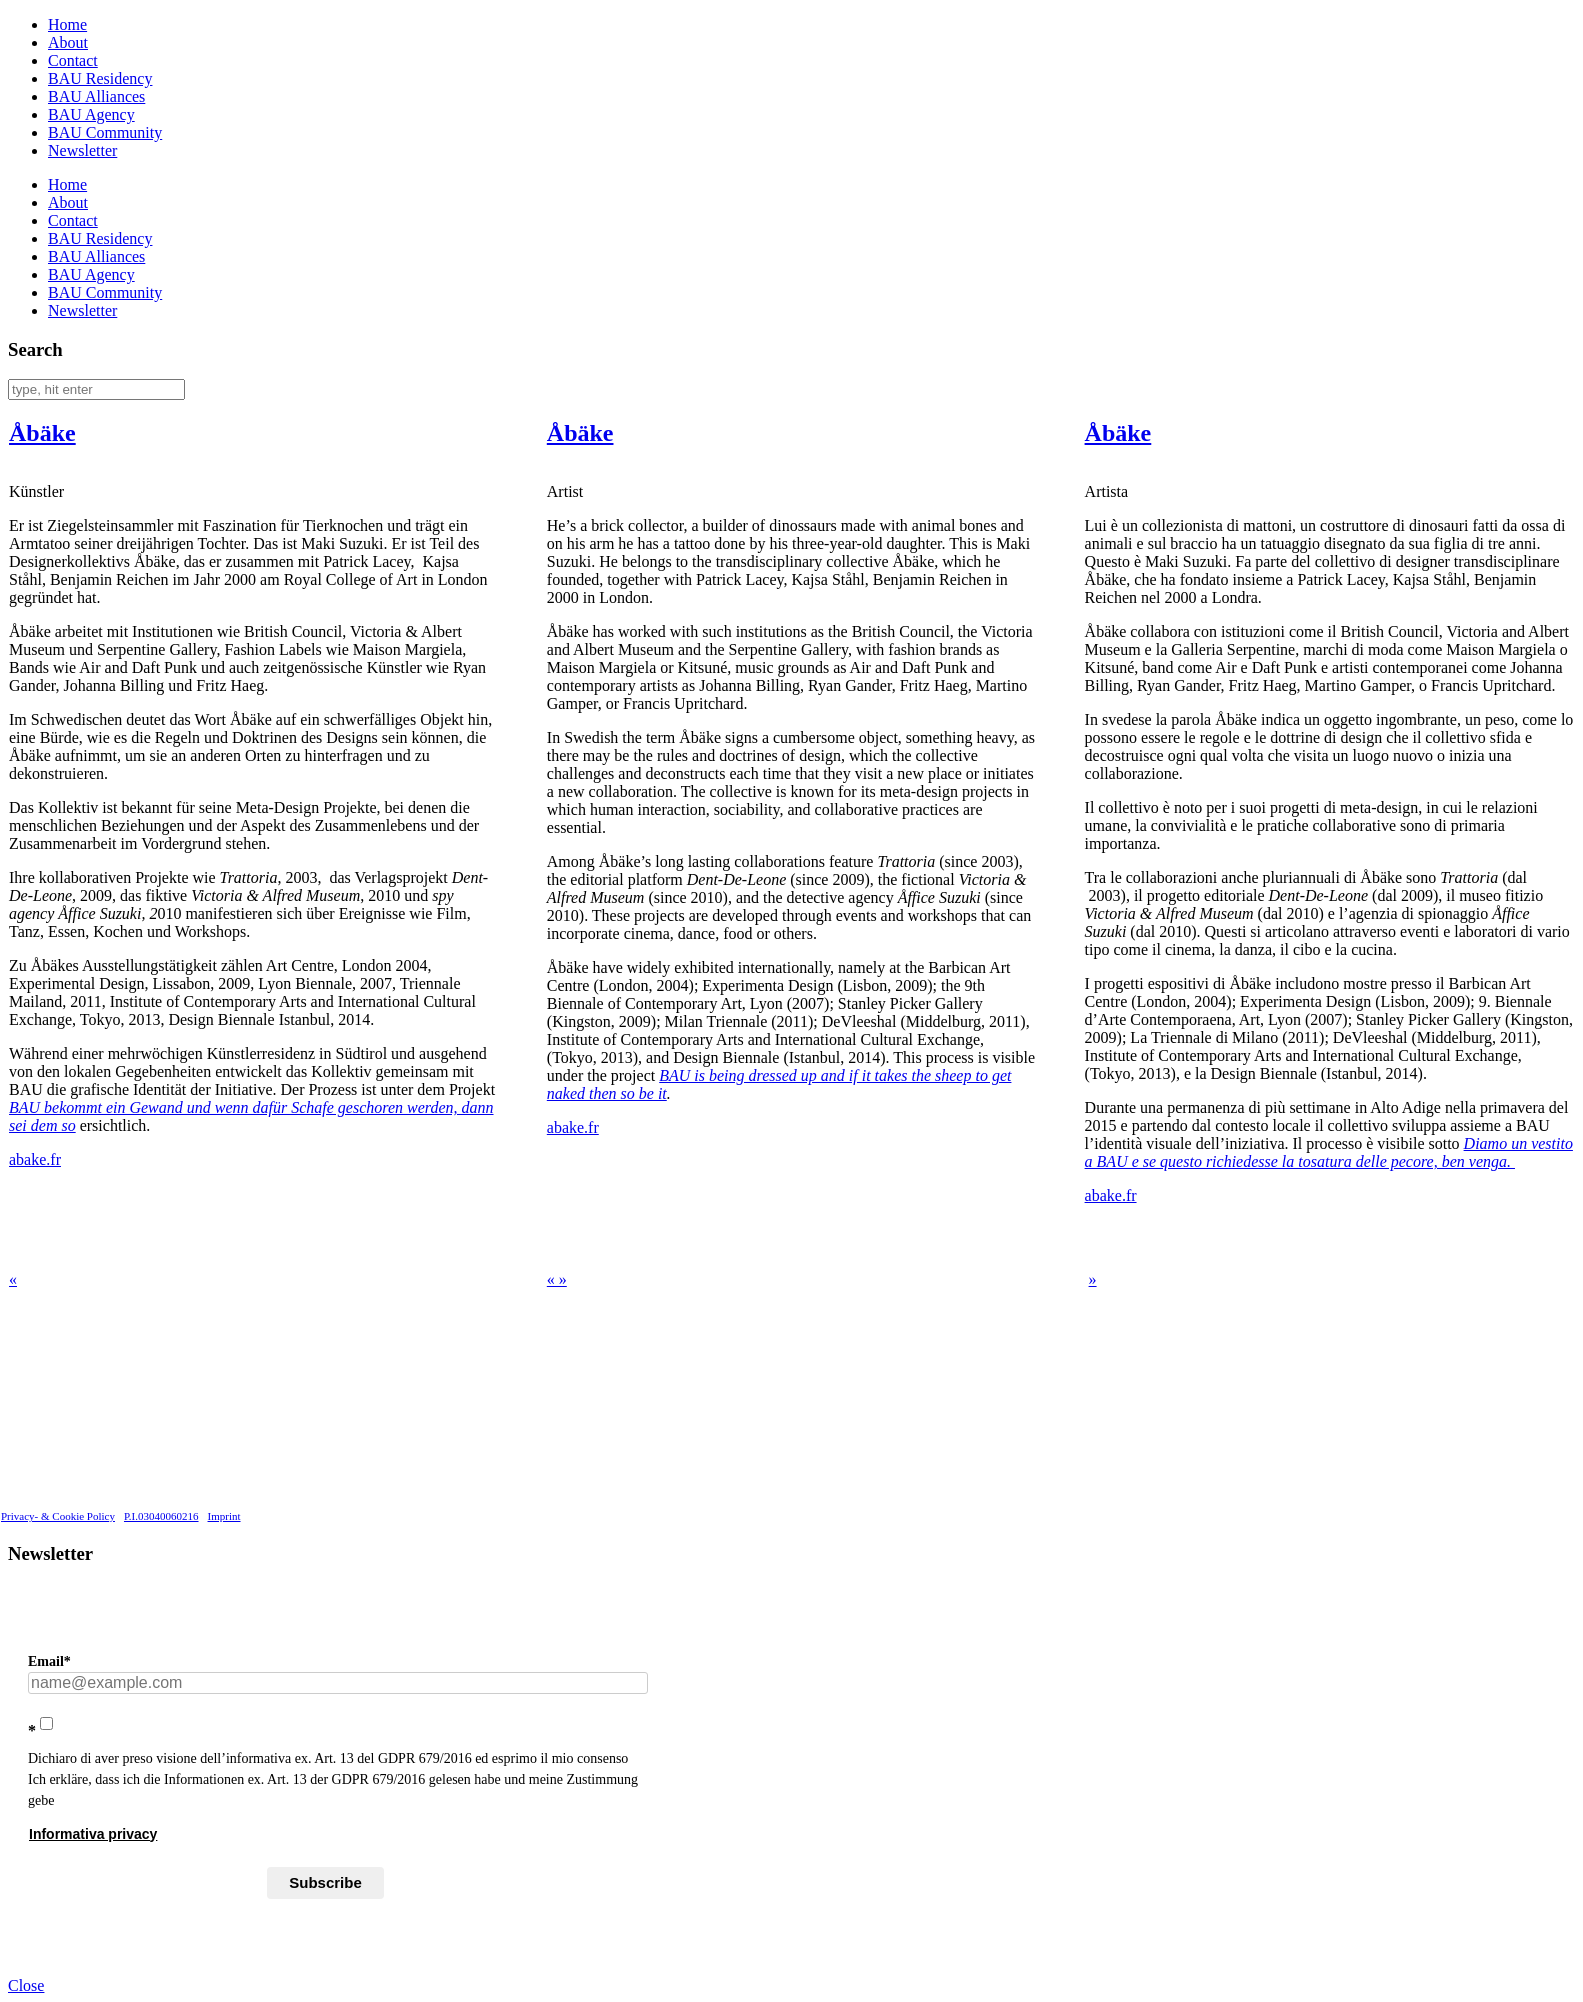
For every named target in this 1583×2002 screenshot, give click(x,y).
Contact (73, 60)
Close (26, 1985)
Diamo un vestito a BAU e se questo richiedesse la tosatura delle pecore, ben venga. (1329, 1152)
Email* (49, 1661)
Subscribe (325, 1882)
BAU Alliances (96, 96)
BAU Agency (91, 114)
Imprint (224, 1516)
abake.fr (35, 1159)
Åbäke (42, 433)
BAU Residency (100, 78)
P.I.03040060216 (161, 1516)
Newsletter (82, 150)
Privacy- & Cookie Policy (58, 1516)
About (68, 42)
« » (557, 1279)
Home (67, 24)
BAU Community (105, 132)
